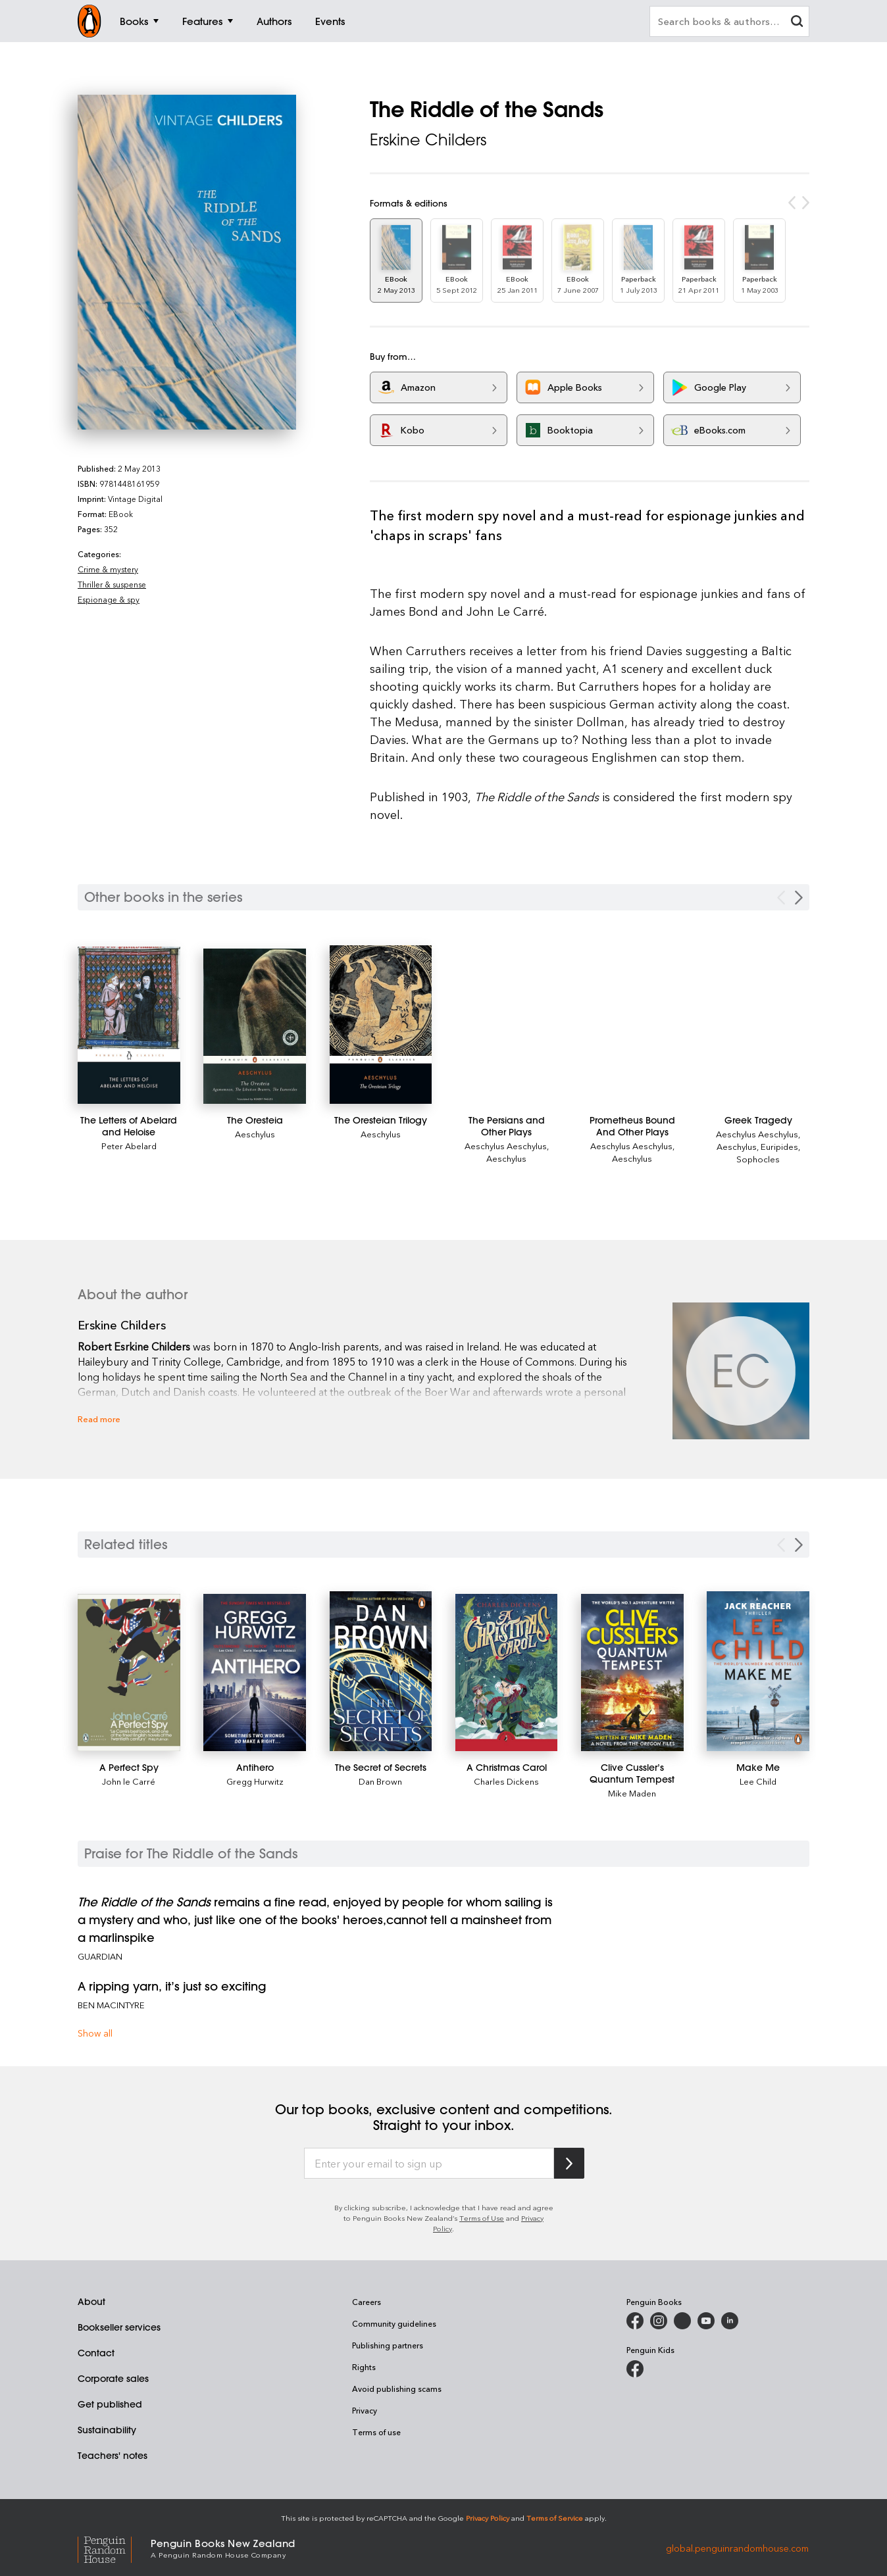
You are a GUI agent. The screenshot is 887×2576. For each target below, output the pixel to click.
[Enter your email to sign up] (429, 2163)
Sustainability (107, 2430)
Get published (110, 2404)
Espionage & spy (108, 599)
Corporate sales (113, 2379)
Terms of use (376, 2432)
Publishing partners (387, 2345)
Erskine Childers (428, 139)
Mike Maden (632, 1793)
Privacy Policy (487, 2517)
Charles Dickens (506, 1781)
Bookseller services (119, 2327)
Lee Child (758, 1781)
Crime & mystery (108, 569)
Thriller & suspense (112, 584)
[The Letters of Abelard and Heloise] (129, 1025)
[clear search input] (797, 22)
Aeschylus (255, 1133)
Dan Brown (380, 1781)
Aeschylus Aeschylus (506, 1145)
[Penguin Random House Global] (114, 2548)
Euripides (779, 1146)
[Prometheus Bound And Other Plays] (632, 1126)
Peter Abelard (129, 1145)
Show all (95, 2033)
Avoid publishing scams (397, 2388)
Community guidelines (394, 2323)
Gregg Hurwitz (255, 1781)
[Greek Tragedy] (758, 1120)
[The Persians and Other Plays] (506, 1126)
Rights (364, 2367)
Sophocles (758, 1158)
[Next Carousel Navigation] (799, 897)
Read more (99, 1418)
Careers (366, 2302)
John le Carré (128, 1781)
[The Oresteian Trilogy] (381, 1024)
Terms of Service (554, 2517)
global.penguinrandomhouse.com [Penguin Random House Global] (737, 2547)
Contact (96, 2353)
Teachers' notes (112, 2456)
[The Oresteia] (254, 1026)
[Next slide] (799, 1545)
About (91, 2302)
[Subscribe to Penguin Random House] (569, 2163)
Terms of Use (481, 2217)
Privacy (364, 2410)
